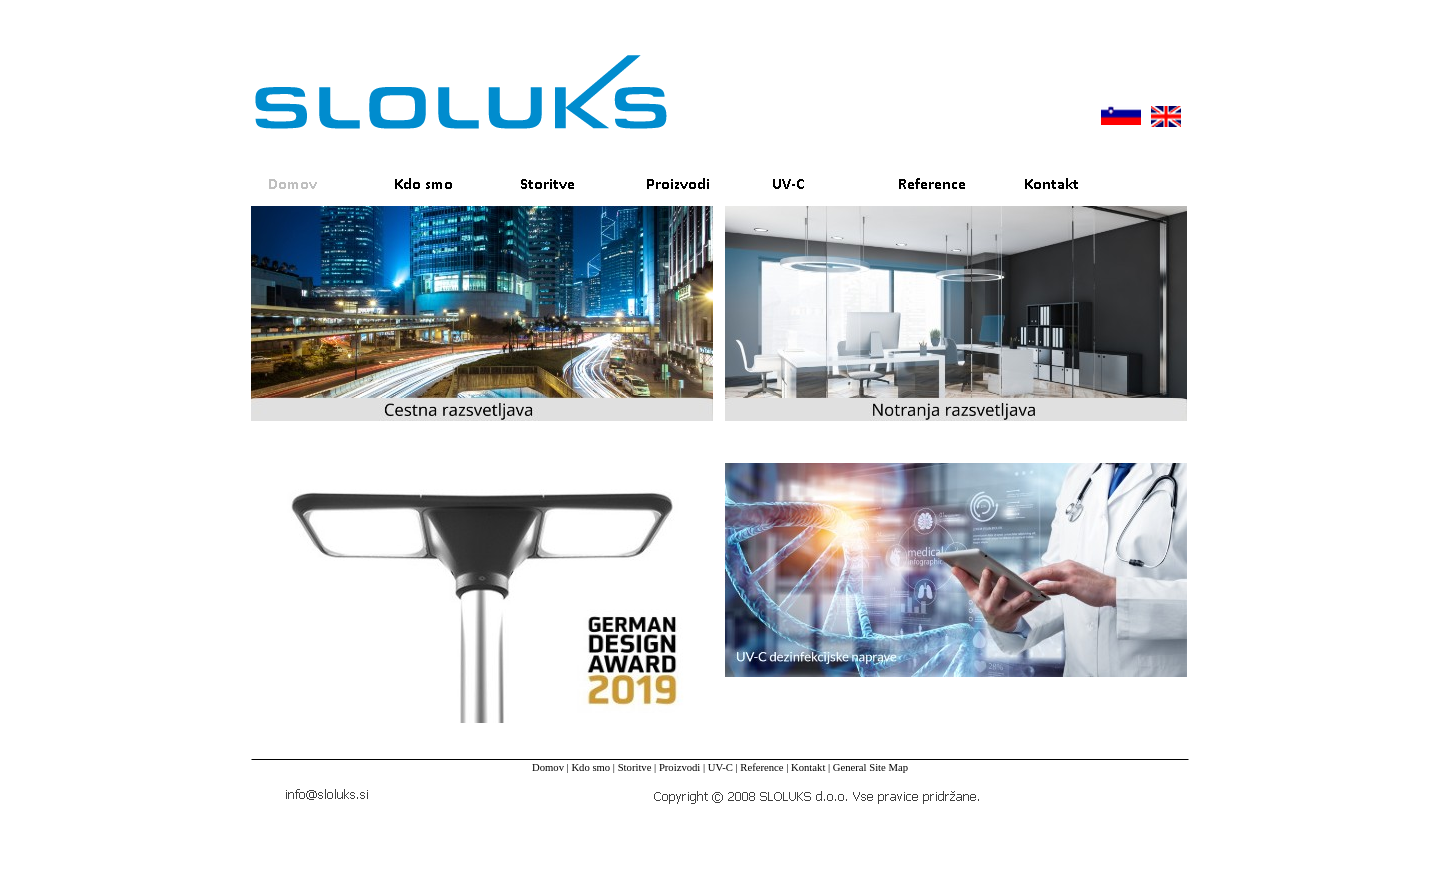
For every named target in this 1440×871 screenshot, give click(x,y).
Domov (548, 767)
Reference (761, 767)
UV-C (720, 767)
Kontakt (808, 767)
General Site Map (870, 767)
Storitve (635, 767)
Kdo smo (590, 767)
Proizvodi (679, 767)
